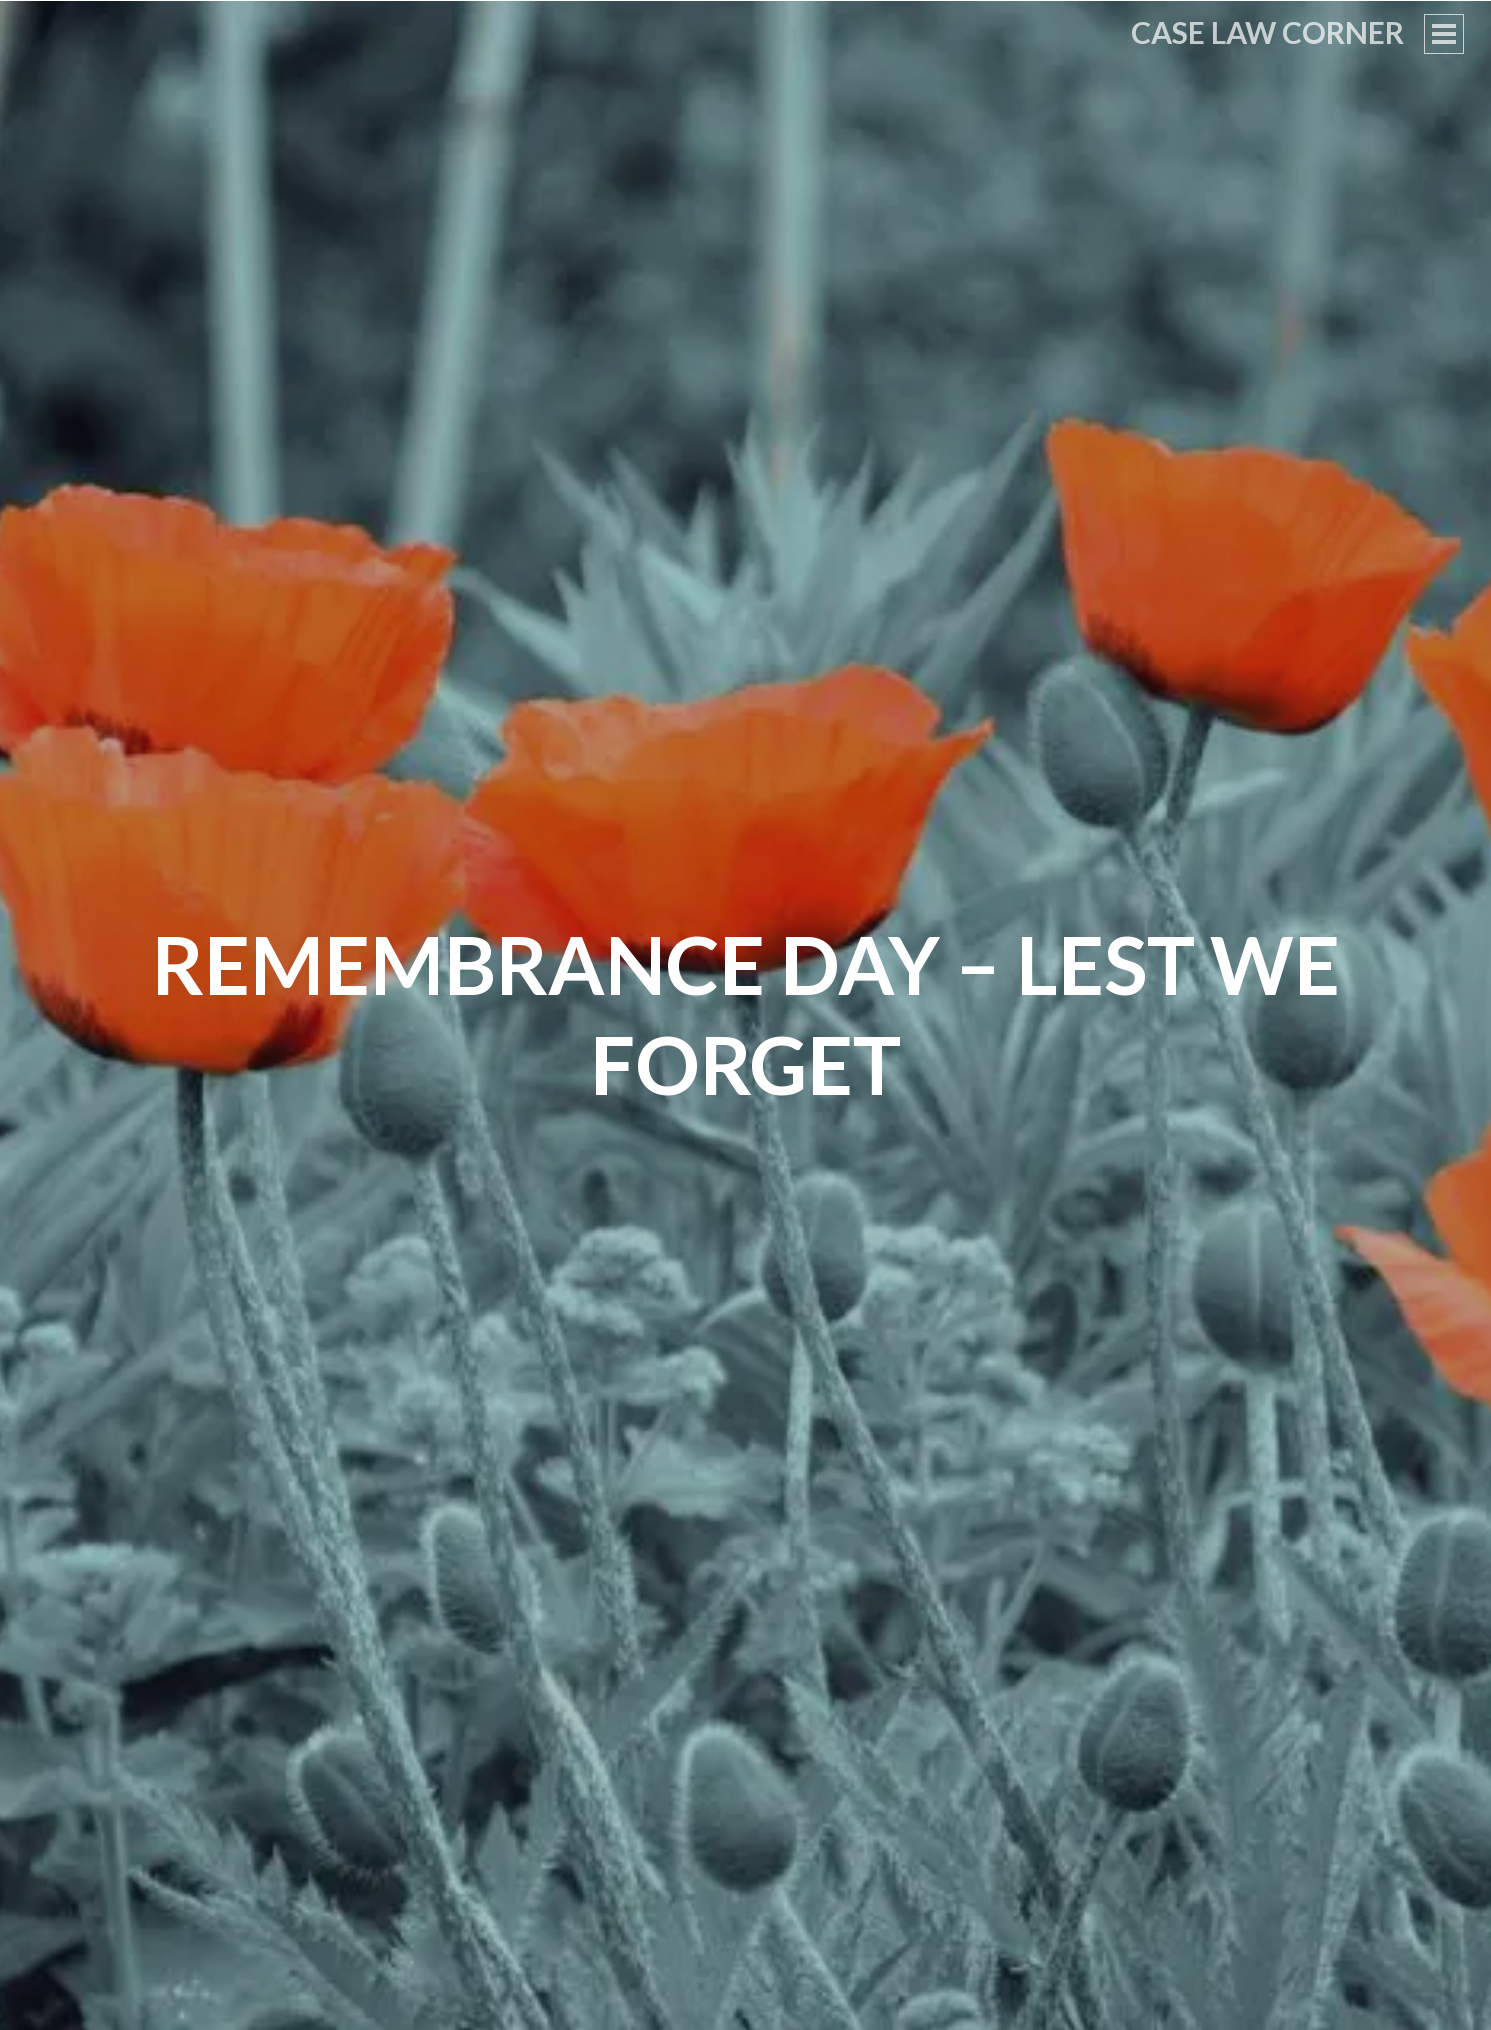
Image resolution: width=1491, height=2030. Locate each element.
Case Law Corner (1267, 32)
